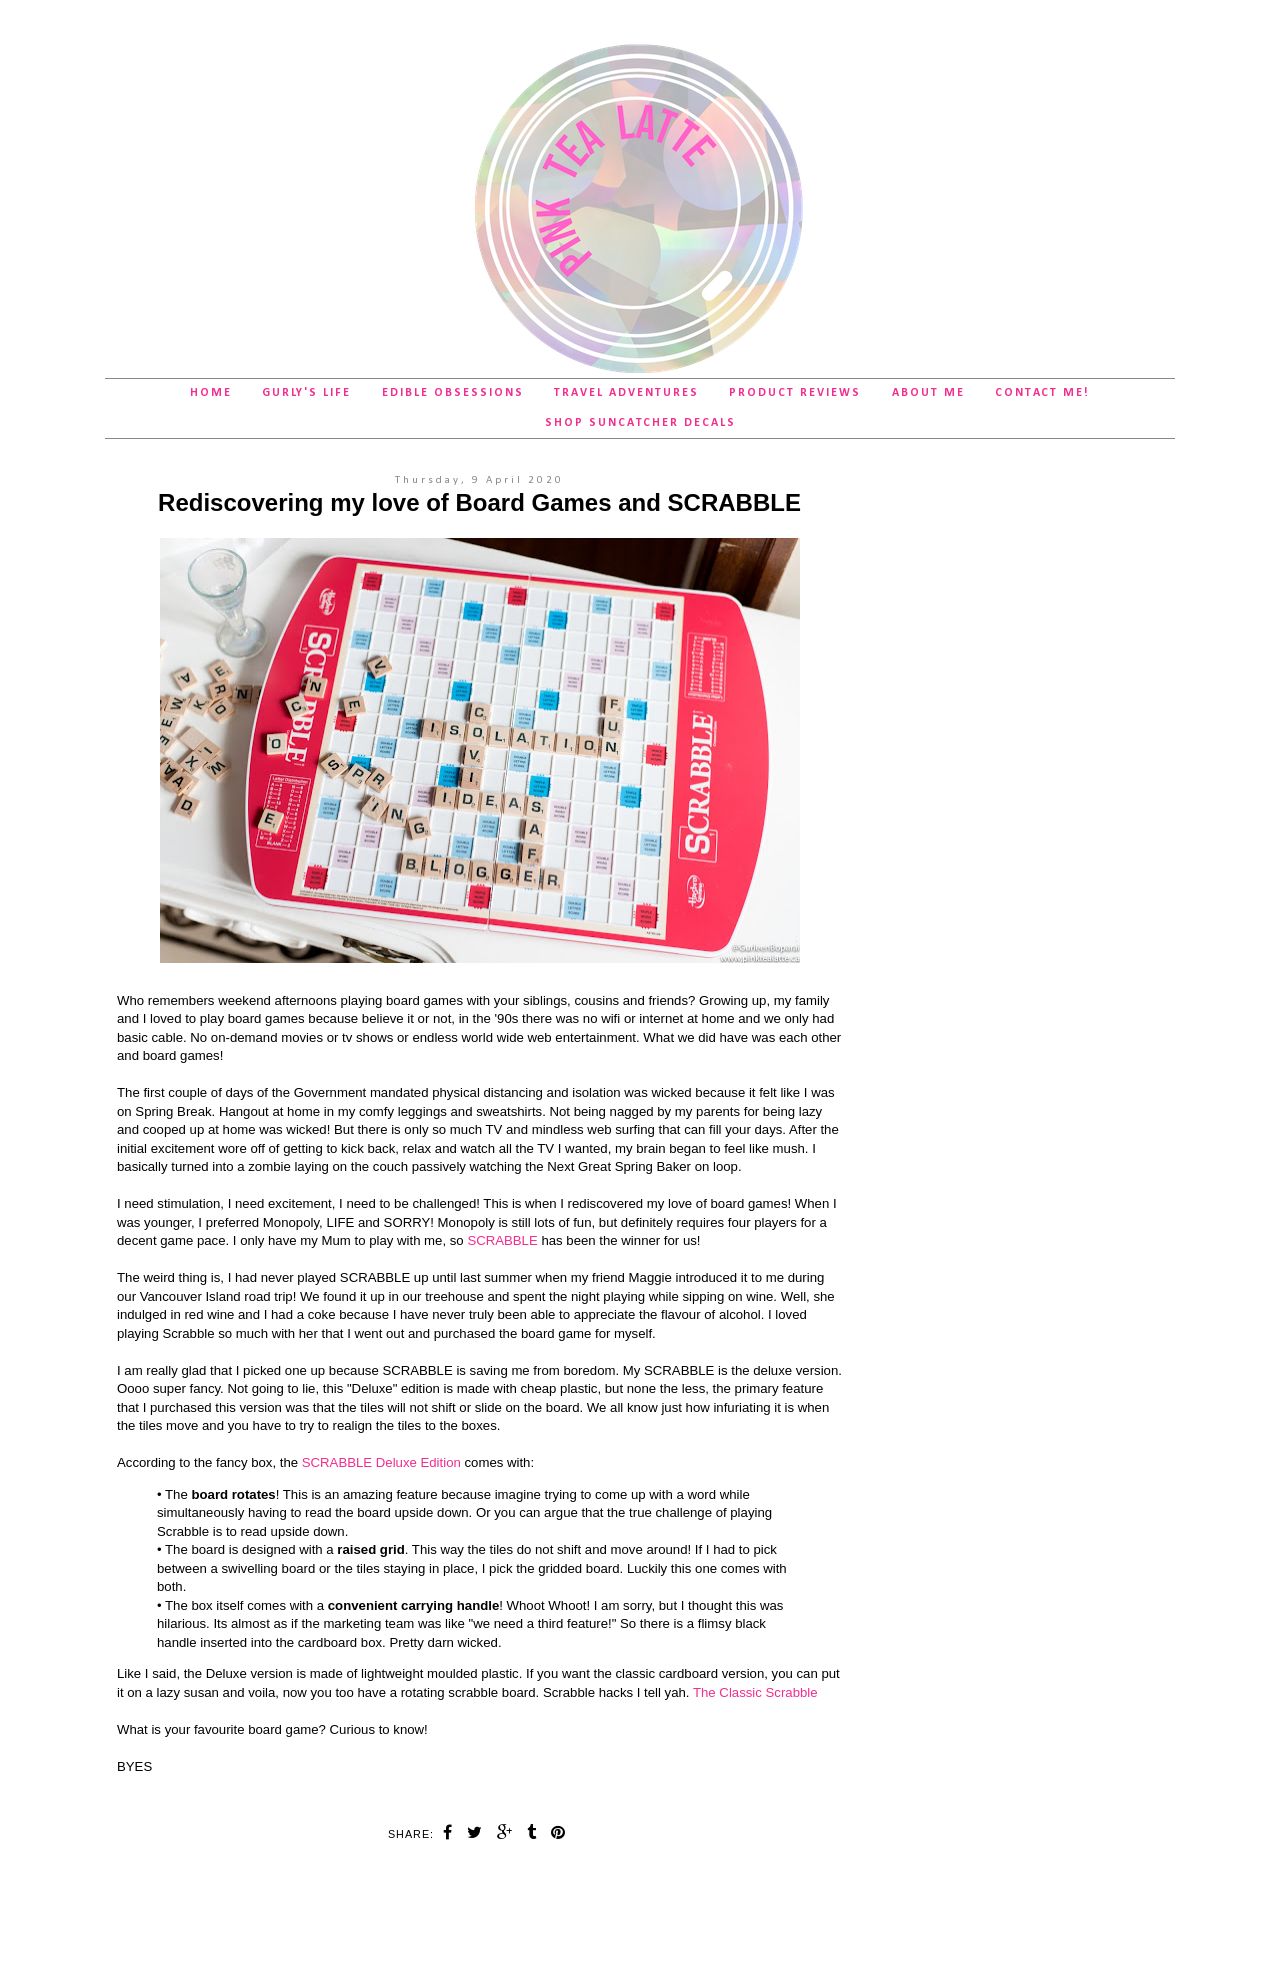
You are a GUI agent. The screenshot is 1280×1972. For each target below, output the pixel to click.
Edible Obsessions (453, 393)
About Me (928, 393)
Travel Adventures (626, 393)
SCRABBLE (502, 1240)
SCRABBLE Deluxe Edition (381, 1462)
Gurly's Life (306, 393)
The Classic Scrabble (755, 1692)
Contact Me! (1042, 393)
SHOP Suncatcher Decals (640, 423)
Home (211, 393)
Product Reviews (795, 393)
